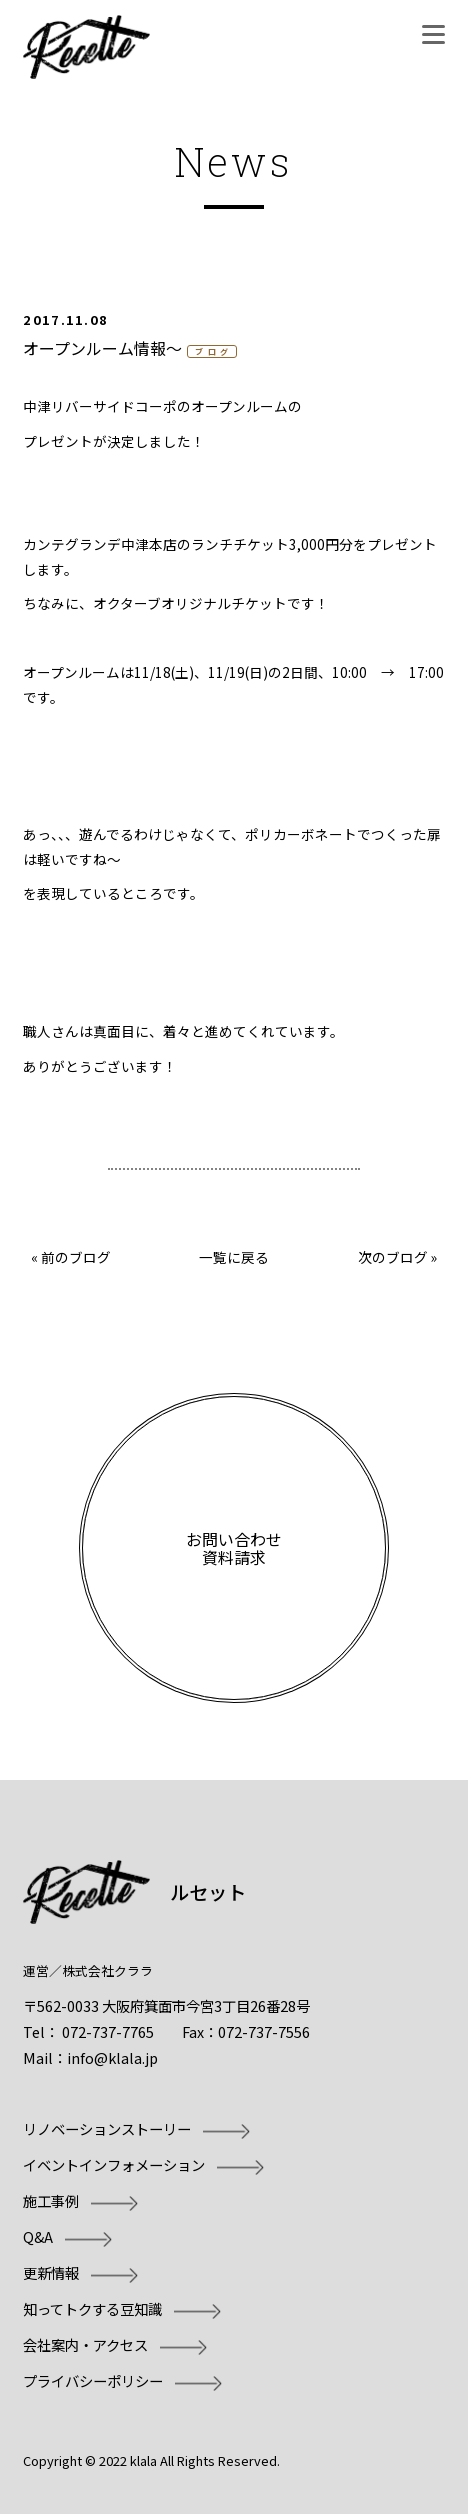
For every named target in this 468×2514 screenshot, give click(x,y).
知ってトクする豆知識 (92, 2308)
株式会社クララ (107, 1970)
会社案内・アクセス (85, 2344)
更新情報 (51, 2272)
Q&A (38, 2236)
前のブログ (76, 1257)
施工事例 (51, 2200)
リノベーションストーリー (107, 2128)
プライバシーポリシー (93, 2380)
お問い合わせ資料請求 (234, 1548)
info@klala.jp (112, 2057)
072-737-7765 (108, 2031)
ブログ (214, 351)
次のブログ (393, 1257)
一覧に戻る (234, 1257)
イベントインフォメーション (114, 2164)
